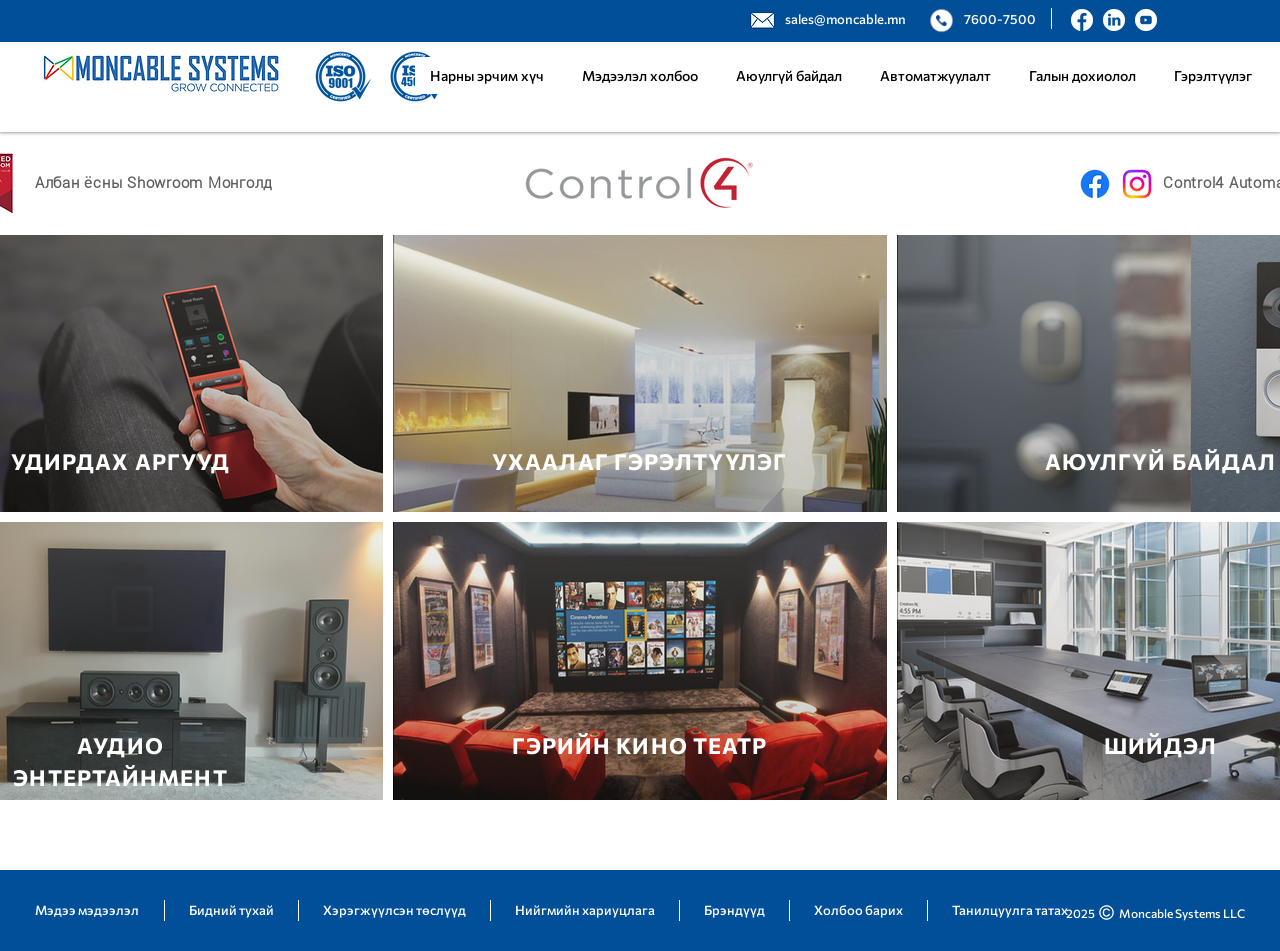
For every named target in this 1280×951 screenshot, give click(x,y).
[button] (935, 75)
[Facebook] (1095, 184)
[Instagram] (1137, 184)
